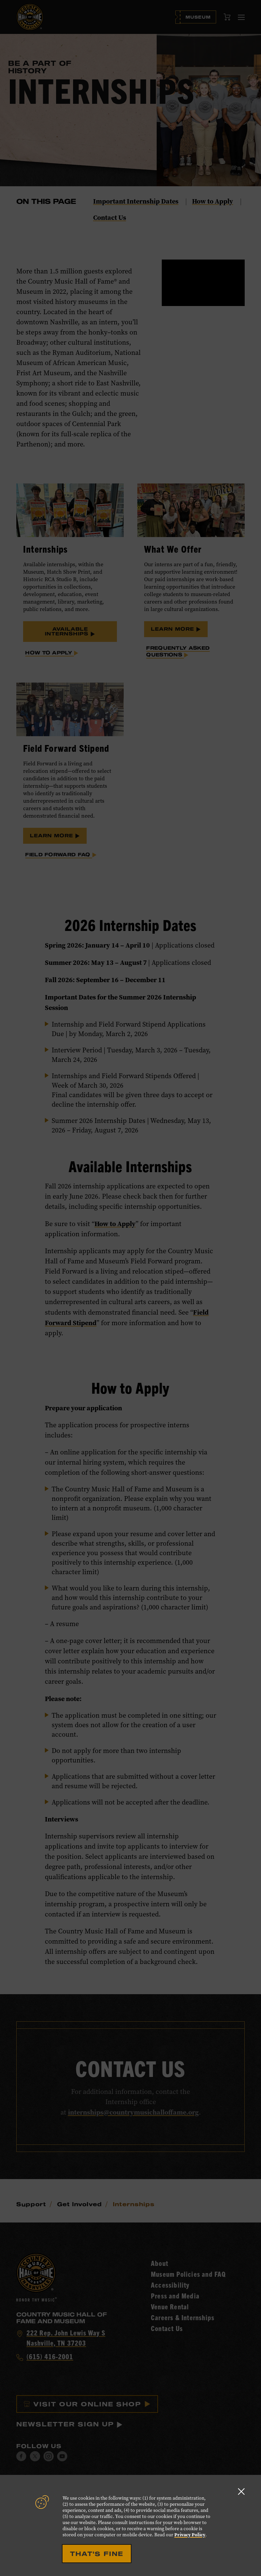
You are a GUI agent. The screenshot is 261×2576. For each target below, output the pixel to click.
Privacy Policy (189, 2535)
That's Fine (96, 2553)
